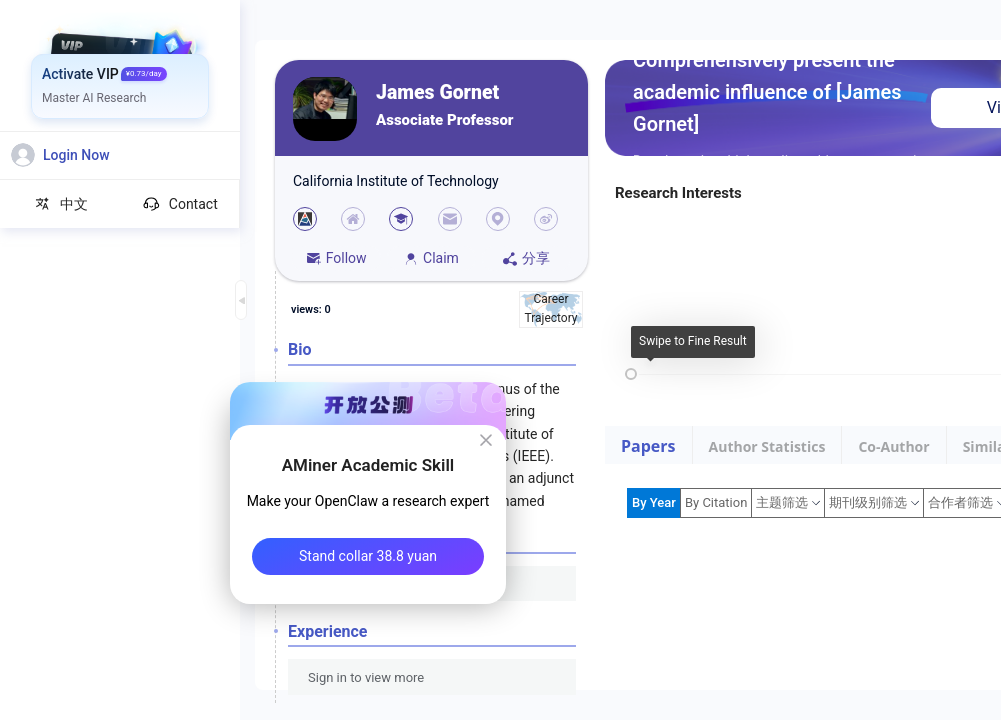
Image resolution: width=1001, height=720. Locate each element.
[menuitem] (120, 75)
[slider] (631, 374)
